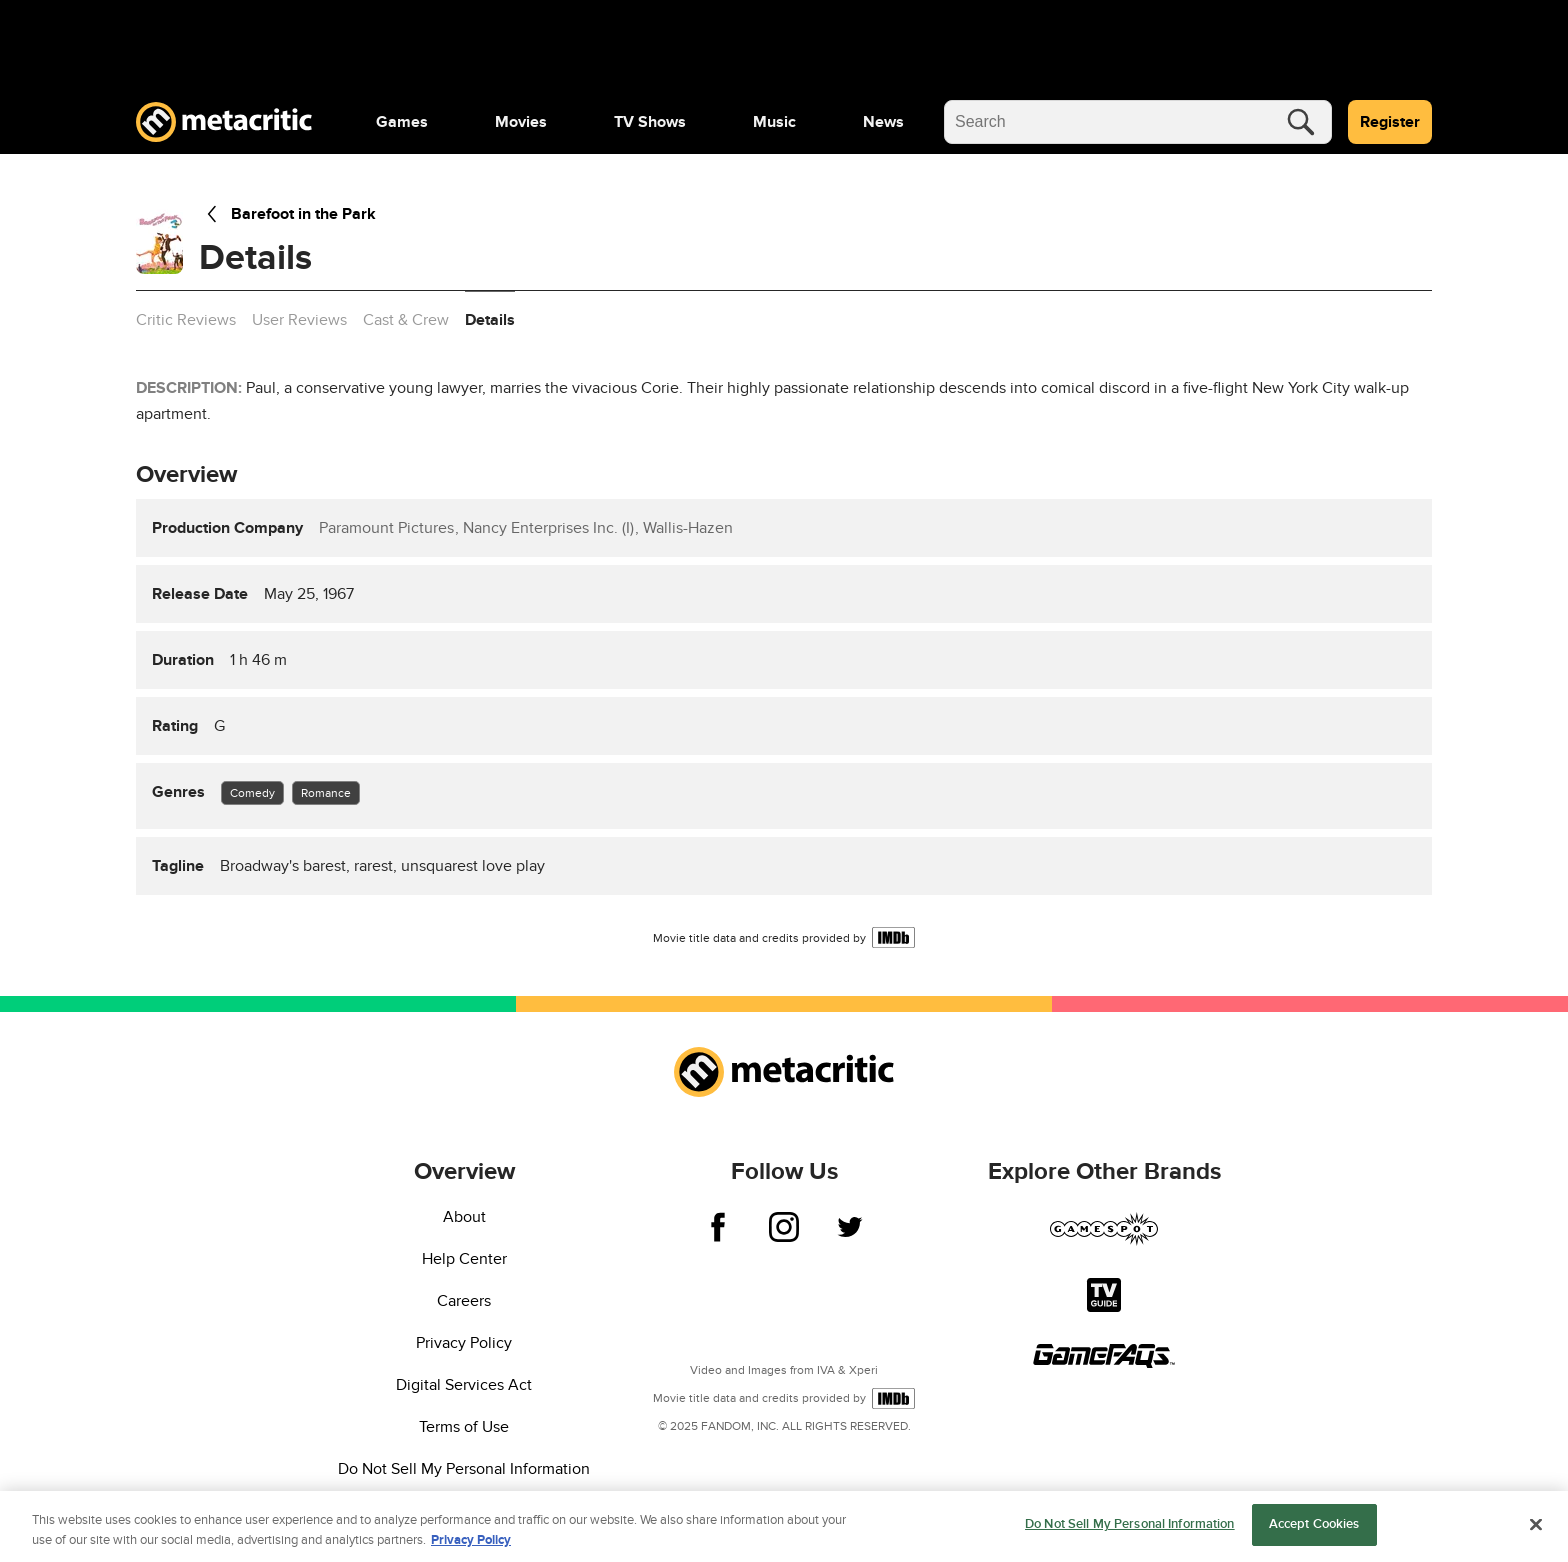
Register (1390, 122)
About (464, 1217)
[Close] (1536, 1526)
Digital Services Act (464, 1385)
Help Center (464, 1259)
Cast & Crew (406, 320)
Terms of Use (464, 1427)
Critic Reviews (186, 320)
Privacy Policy (464, 1343)
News (883, 122)
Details (490, 320)
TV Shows (650, 122)
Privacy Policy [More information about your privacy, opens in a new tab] (471, 1542)
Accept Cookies (1314, 1527)
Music (774, 122)
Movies (521, 122)
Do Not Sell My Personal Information (464, 1469)
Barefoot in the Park (287, 214)
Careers (464, 1301)
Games (402, 122)
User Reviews (299, 320)
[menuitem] (402, 122)
